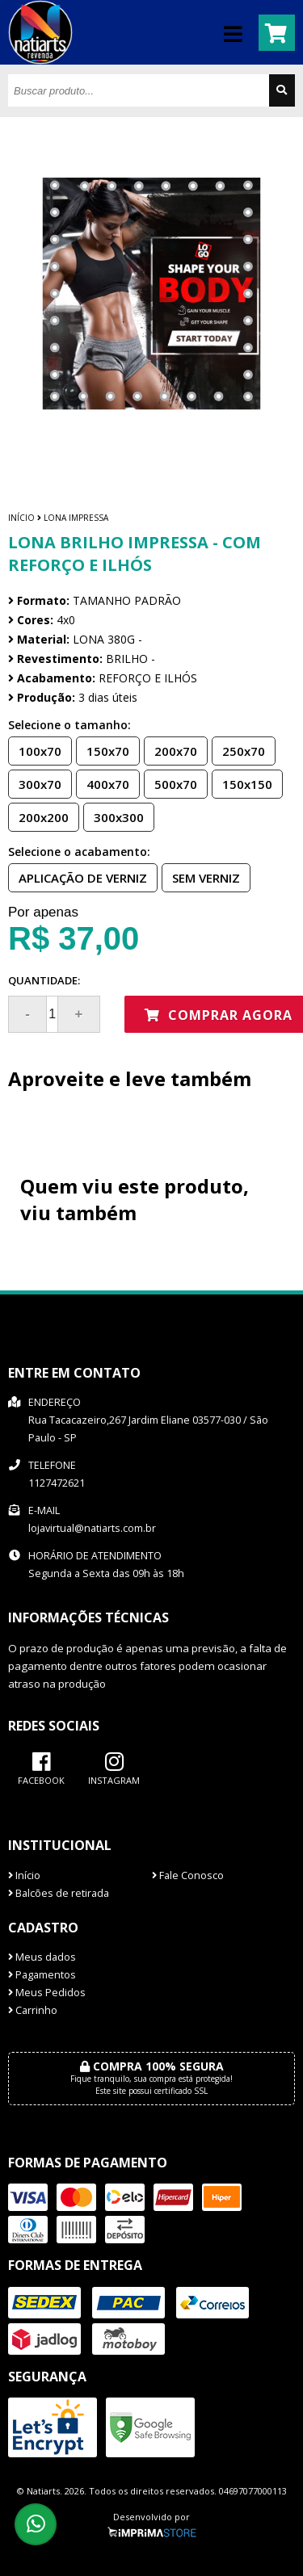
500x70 (171, 783)
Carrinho (32, 2010)
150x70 (103, 750)
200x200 (39, 816)
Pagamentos (42, 1975)
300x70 (35, 783)
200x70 (171, 750)
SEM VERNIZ (201, 877)
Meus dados (42, 1957)
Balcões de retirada (58, 1893)
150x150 (242, 783)
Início (21, 517)
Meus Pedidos (47, 1992)
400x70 (103, 783)
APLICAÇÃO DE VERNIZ (78, 877)
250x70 (239, 750)
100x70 (35, 750)
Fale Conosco (188, 1875)
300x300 (114, 816)
